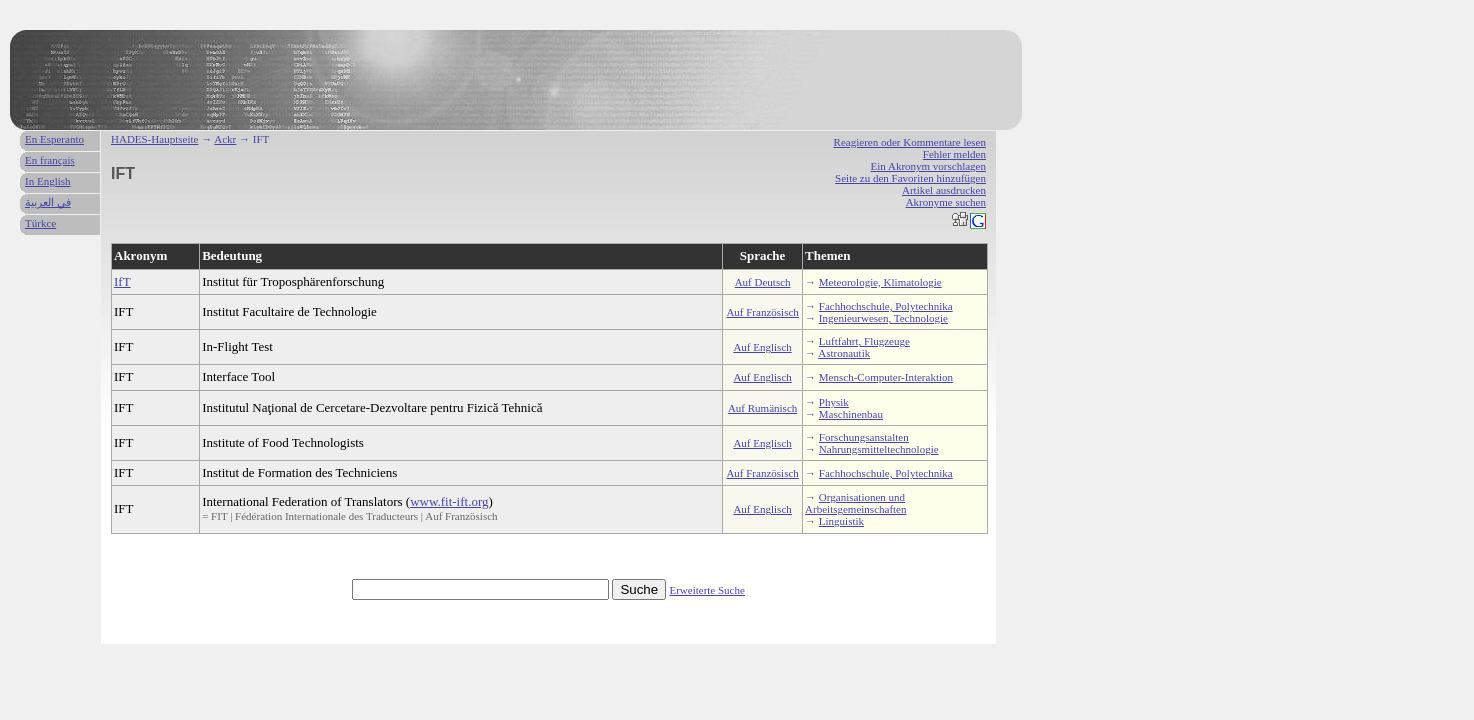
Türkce (40, 223)
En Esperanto (54, 139)
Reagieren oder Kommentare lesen (910, 142)
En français (50, 160)
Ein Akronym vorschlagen (928, 166)
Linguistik (841, 521)
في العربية (48, 202)
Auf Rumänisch (762, 408)
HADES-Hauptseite (154, 139)
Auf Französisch (762, 312)
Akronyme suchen (946, 202)
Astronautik (844, 353)
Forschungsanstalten (864, 437)
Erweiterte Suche (706, 590)
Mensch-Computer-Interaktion (886, 377)
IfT (122, 281)
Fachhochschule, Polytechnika (886, 306)
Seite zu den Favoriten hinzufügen (910, 178)
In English (48, 181)
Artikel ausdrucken (944, 190)
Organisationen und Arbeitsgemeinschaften (855, 503)
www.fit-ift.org (449, 501)
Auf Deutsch (763, 282)
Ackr (225, 139)
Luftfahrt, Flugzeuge (864, 341)
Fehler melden (954, 154)
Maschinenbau (851, 414)
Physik (834, 402)
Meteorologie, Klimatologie (880, 282)
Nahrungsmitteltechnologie (879, 449)
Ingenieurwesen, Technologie (883, 318)
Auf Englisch (762, 347)
